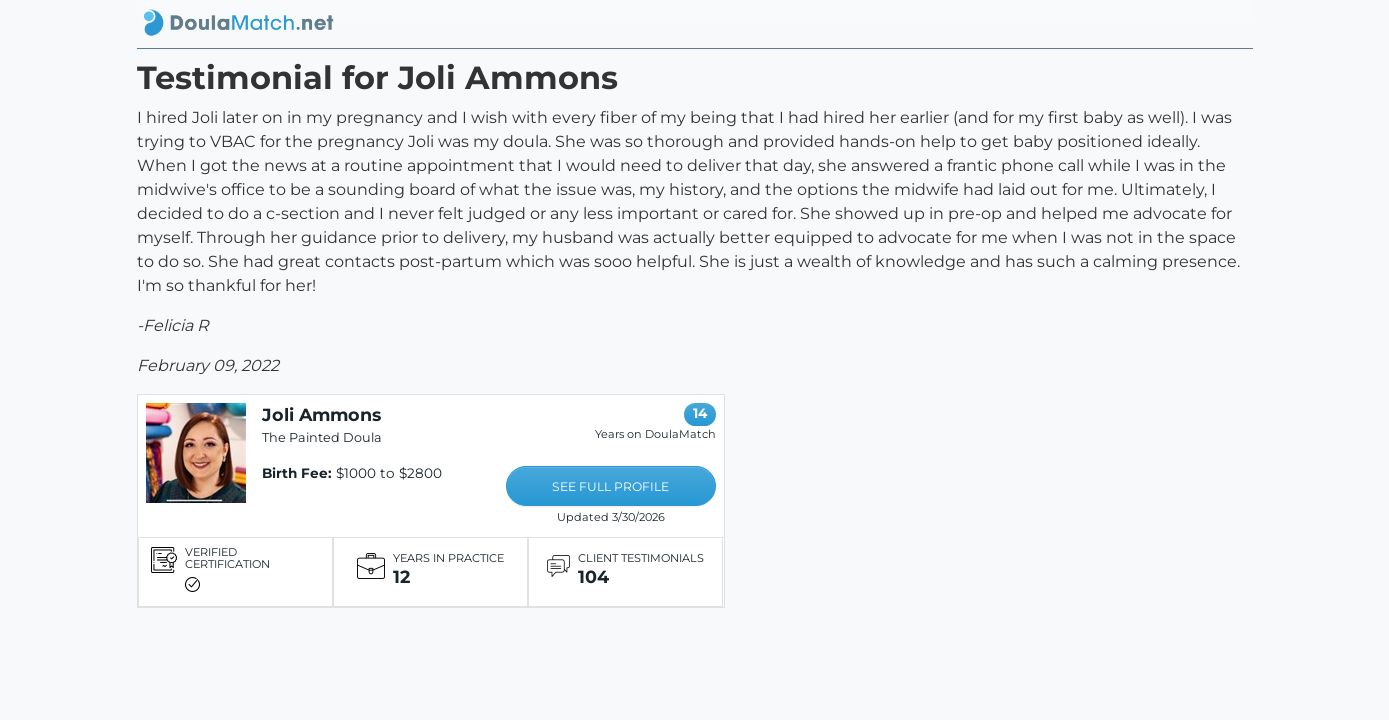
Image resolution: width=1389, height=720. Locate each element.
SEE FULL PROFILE (610, 486)
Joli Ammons (321, 414)
